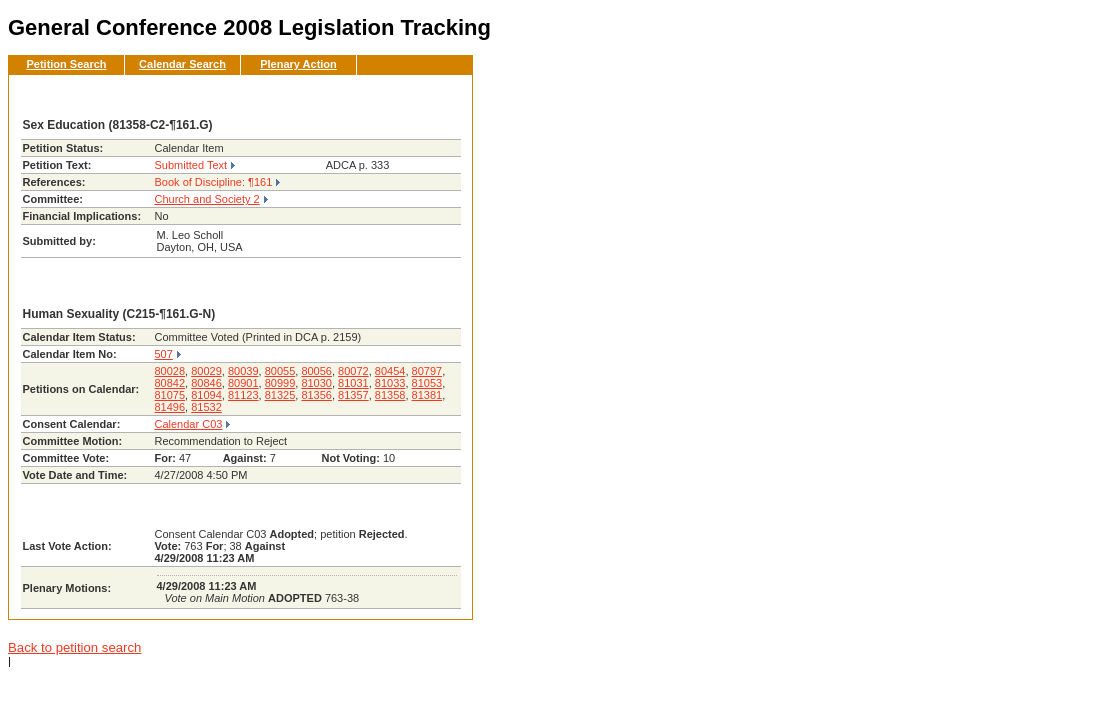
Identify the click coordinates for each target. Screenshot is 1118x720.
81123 (243, 395)
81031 (353, 383)
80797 (427, 371)
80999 (280, 383)
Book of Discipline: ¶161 (214, 182)
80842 (170, 383)
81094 (206, 395)
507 (164, 354)
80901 (243, 383)
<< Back (424, 96)
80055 (280, 371)
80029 (206, 371)
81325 (280, 395)
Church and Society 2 (207, 199)
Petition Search (66, 64)
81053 (427, 383)
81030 (316, 383)
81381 (427, 395)
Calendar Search (182, 64)
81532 (206, 407)
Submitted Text (191, 165)
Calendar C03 (189, 424)
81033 (390, 383)
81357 (353, 395)
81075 (170, 395)
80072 (353, 371)
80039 (243, 371)
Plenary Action (298, 64)
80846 (206, 383)
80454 (390, 371)
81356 (316, 395)
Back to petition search (74, 647)
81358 (390, 395)
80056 (316, 371)
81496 (170, 407)
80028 (170, 371)
